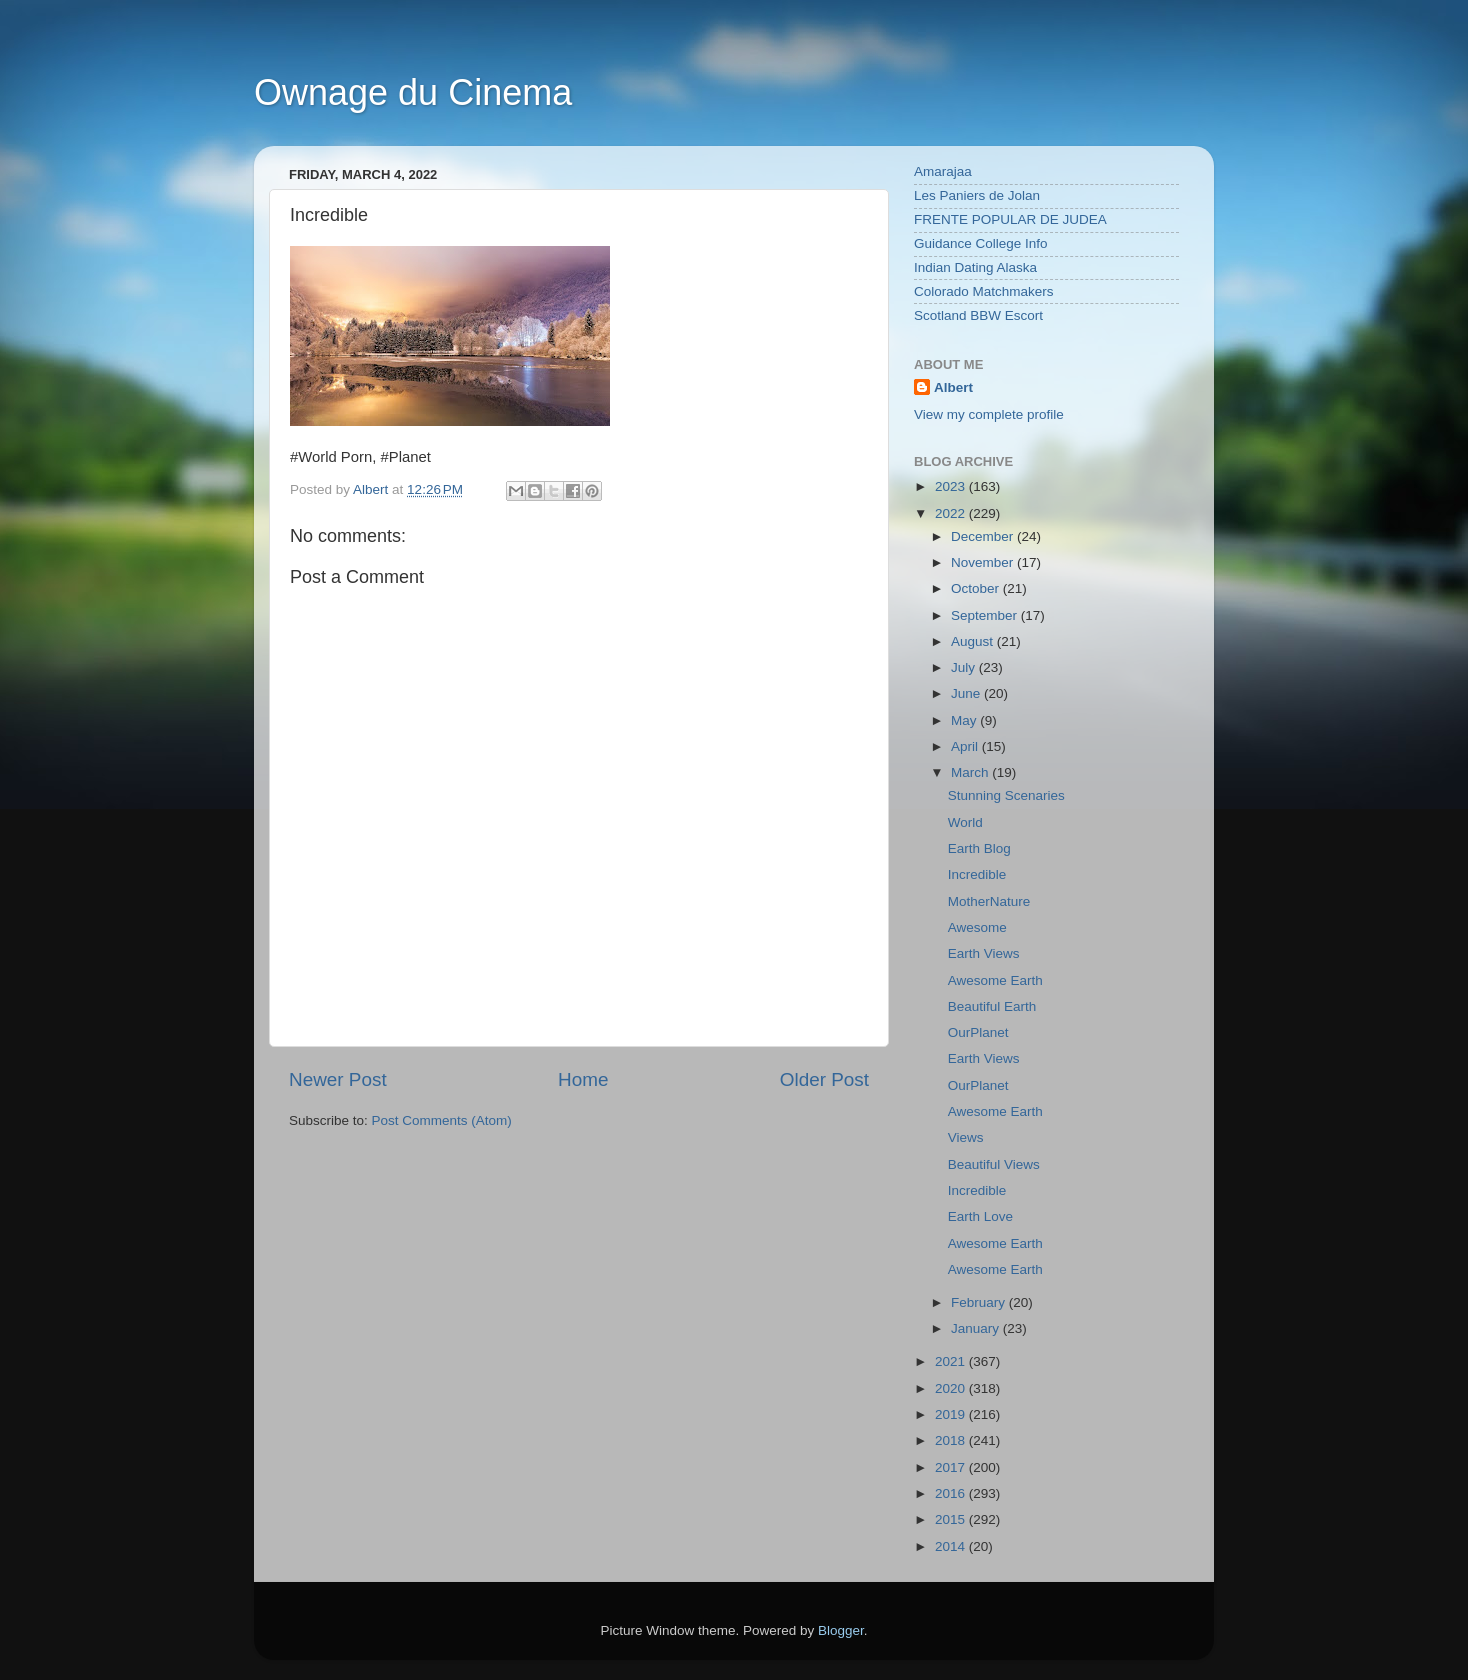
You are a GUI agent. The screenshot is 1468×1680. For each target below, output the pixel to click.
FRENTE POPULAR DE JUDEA (1010, 219)
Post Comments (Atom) (442, 1120)
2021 (952, 1361)
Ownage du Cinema (413, 92)
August (974, 641)
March (971, 772)
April (966, 746)
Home (583, 1079)
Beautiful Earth (992, 1006)
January (977, 1328)
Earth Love (980, 1216)
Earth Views (984, 953)
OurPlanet (978, 1032)
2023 (952, 486)
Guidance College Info (981, 243)
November (984, 562)
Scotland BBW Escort (978, 315)
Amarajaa (943, 171)
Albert (953, 387)
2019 (952, 1414)
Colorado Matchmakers (984, 291)
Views (966, 1137)
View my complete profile (989, 414)
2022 (952, 513)
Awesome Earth (995, 980)
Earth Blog (979, 848)
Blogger (841, 1630)
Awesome (977, 927)
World (965, 822)
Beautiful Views (994, 1164)
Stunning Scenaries (1006, 795)
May (965, 720)
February (980, 1302)
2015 (952, 1519)
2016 (952, 1493)
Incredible (977, 874)
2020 (952, 1388)
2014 (952, 1546)
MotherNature (989, 901)
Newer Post (338, 1079)
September (986, 615)
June (967, 693)
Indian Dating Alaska (975, 267)
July (965, 667)
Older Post (824, 1079)
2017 (952, 1467)
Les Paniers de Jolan (977, 195)
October (977, 588)
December (984, 536)
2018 (952, 1440)
